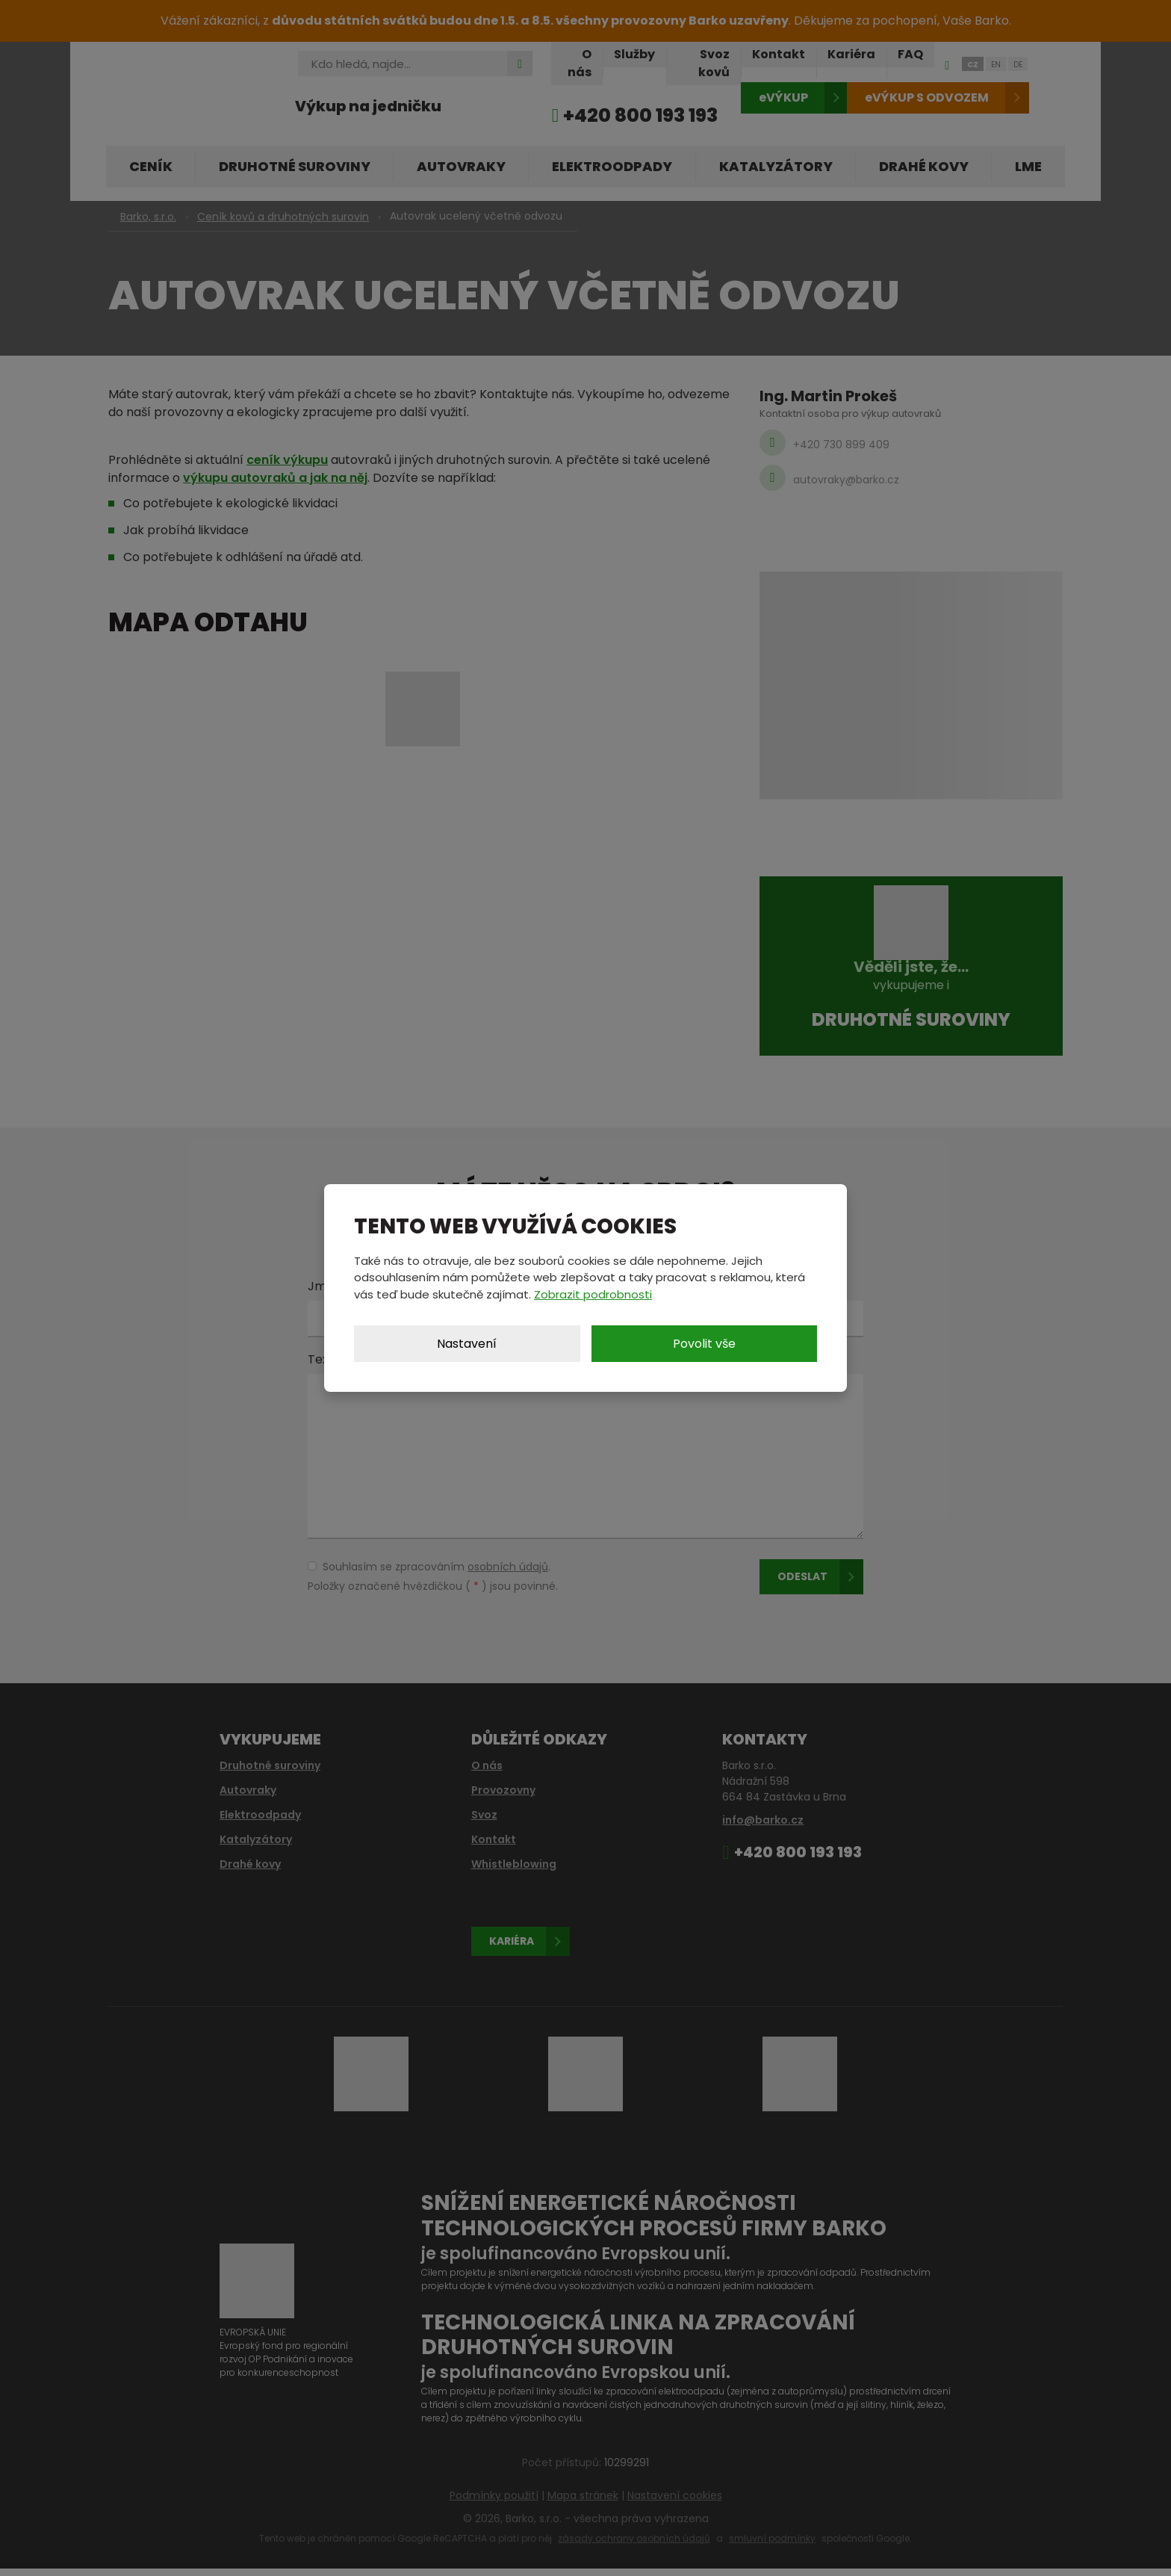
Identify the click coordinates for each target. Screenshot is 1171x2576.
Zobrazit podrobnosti (593, 1294)
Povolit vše (704, 1343)
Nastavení (467, 1343)
